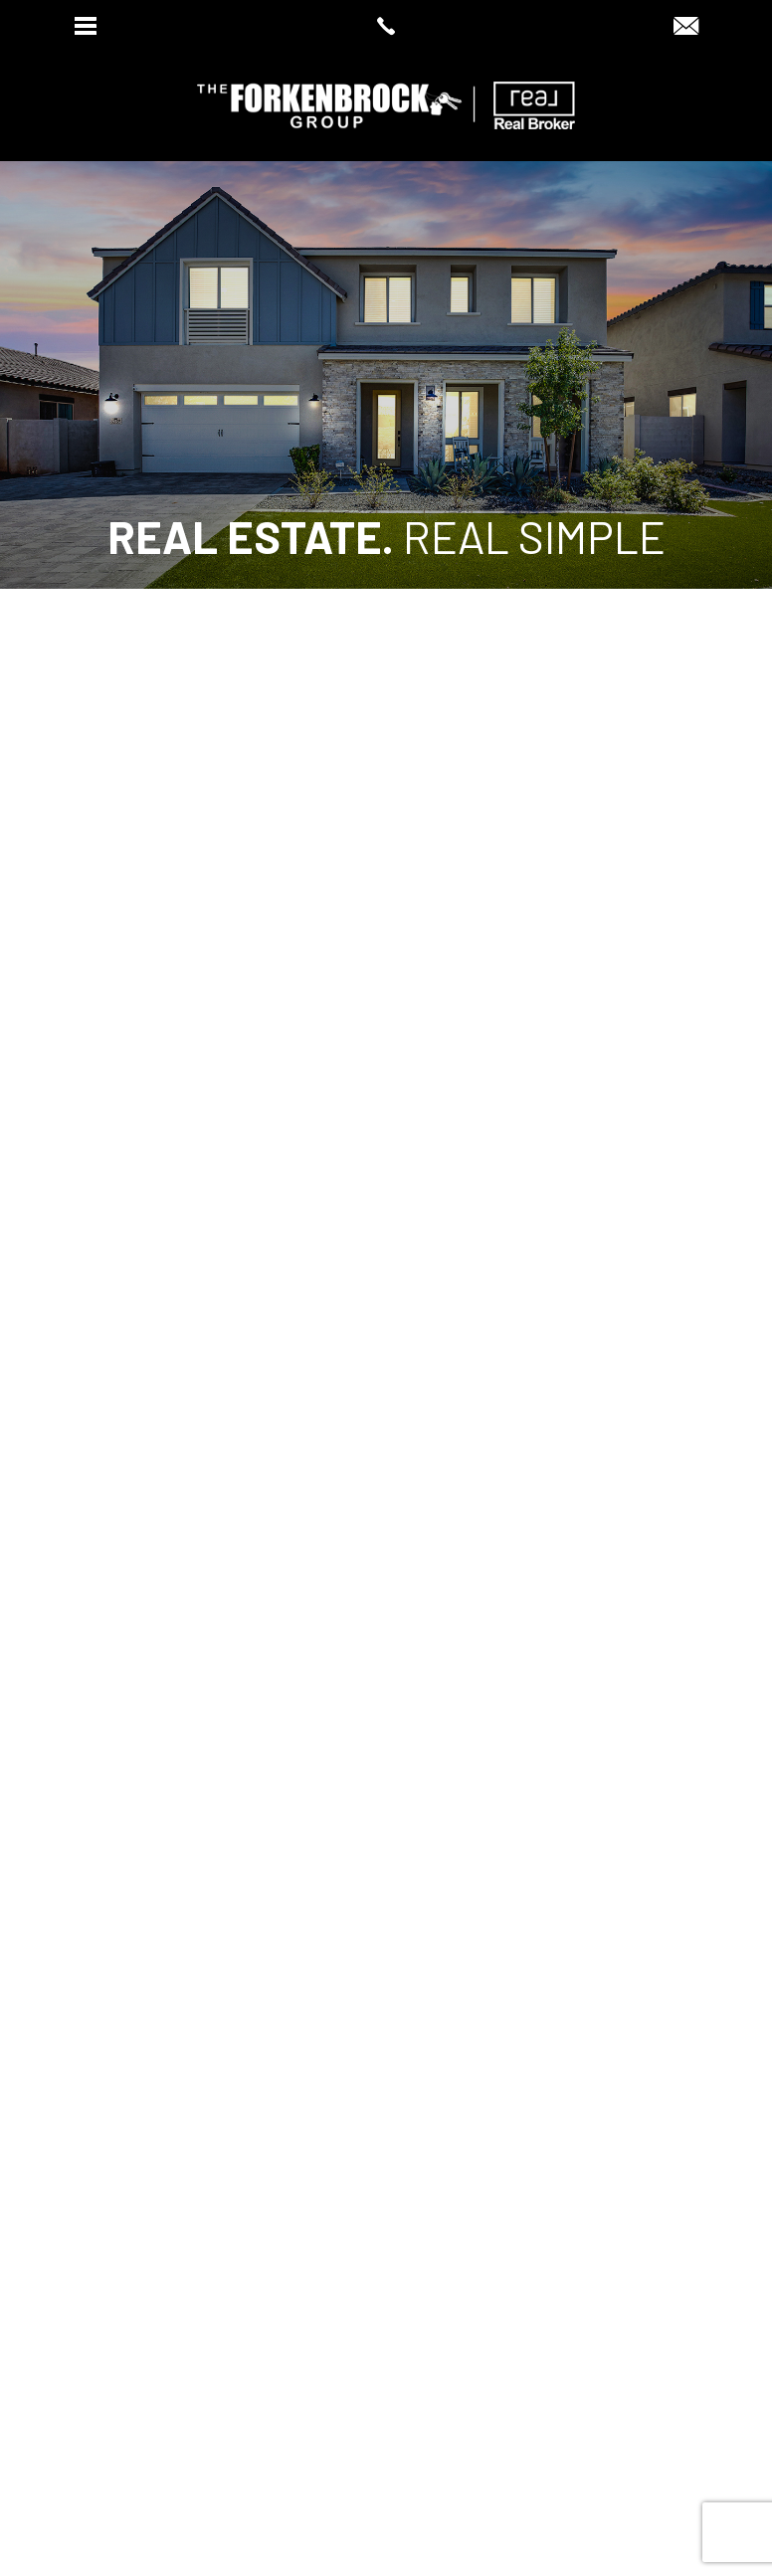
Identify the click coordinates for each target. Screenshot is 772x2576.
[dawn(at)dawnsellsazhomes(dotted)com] (686, 27)
